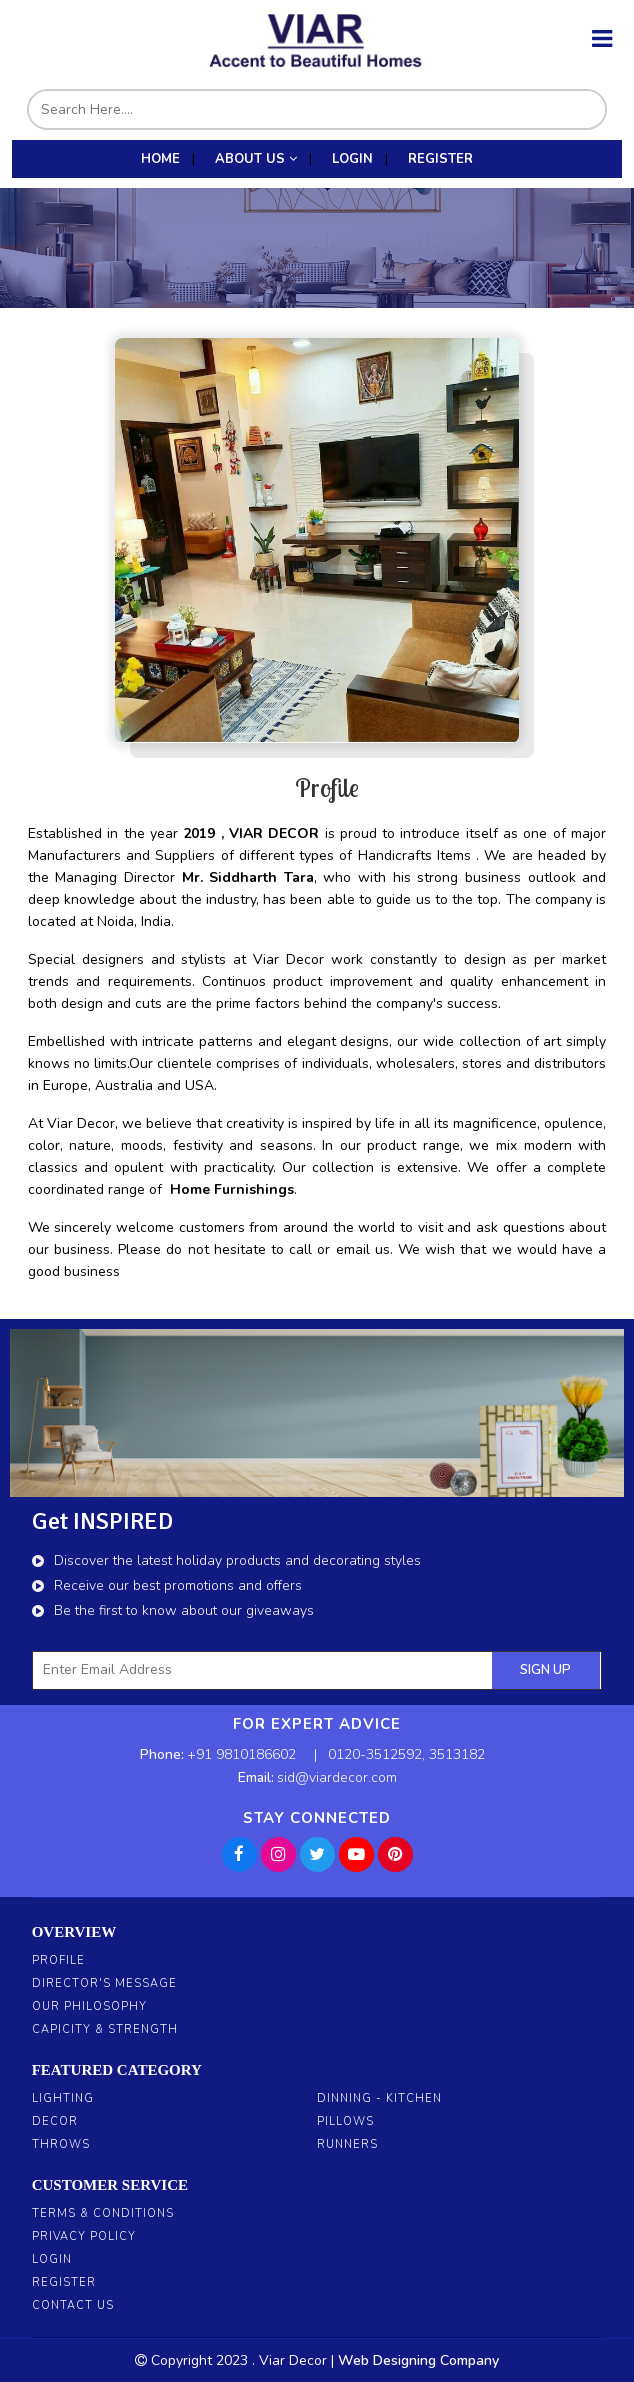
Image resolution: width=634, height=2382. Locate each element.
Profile (58, 1960)
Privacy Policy (84, 2236)
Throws (61, 2144)
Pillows (345, 2121)
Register (64, 2282)
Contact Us (73, 2305)
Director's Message (104, 1983)
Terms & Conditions (103, 2213)
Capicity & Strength (105, 2029)
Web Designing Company (418, 2360)
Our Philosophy (89, 2006)
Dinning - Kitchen (379, 2098)
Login (52, 2259)
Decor (55, 2121)
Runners (347, 2144)
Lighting (63, 2098)
